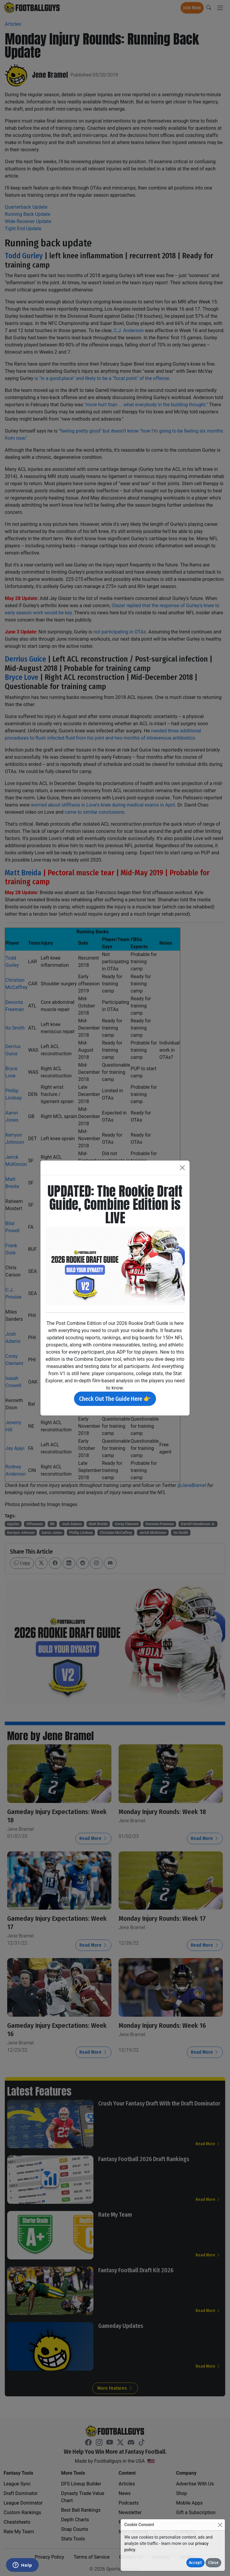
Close (213, 2562)
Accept (195, 2562)
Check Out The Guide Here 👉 (115, 1398)
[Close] (220, 2525)
